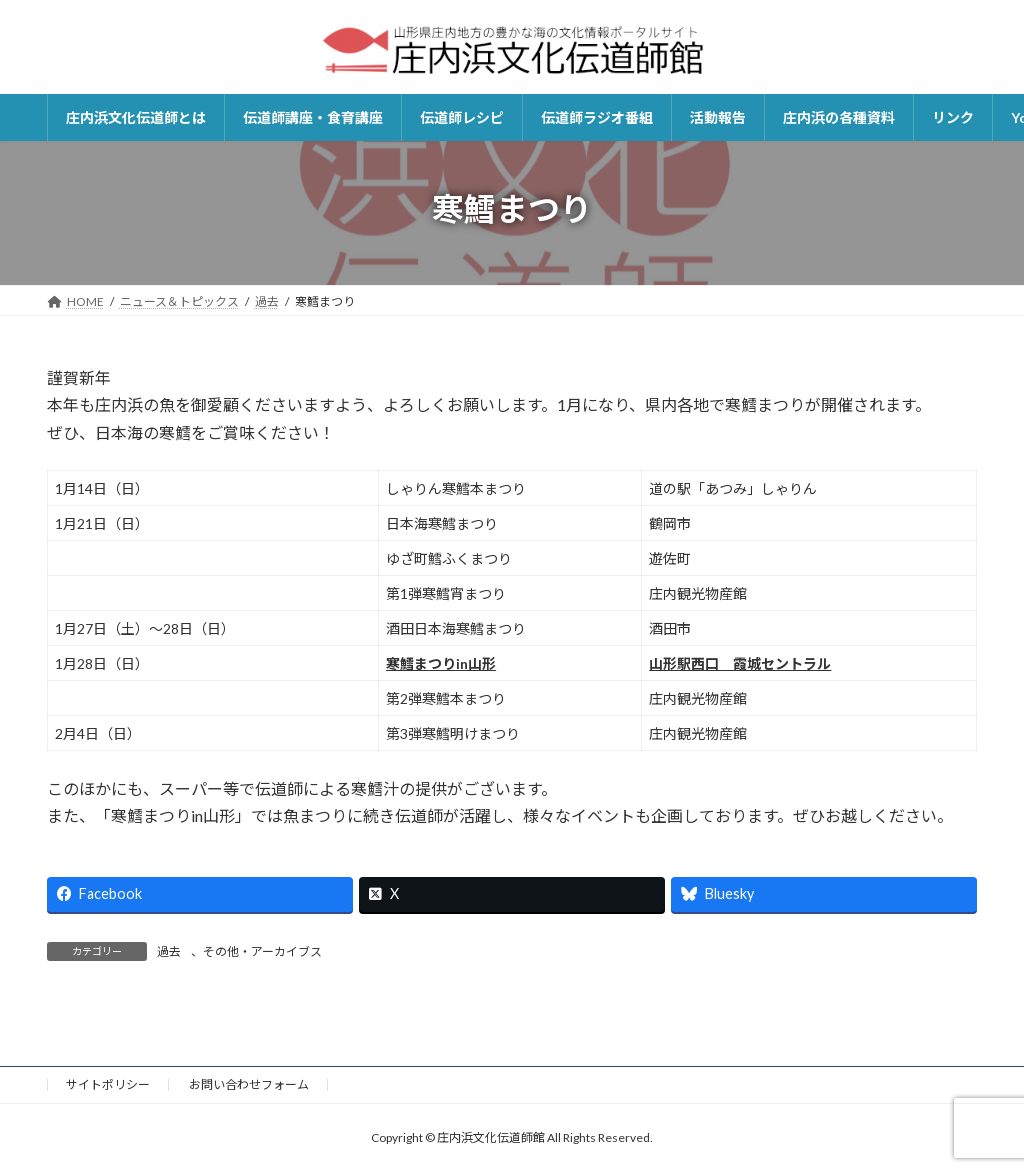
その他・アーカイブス (262, 951)
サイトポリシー (108, 1084)
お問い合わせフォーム (249, 1084)
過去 (169, 951)
